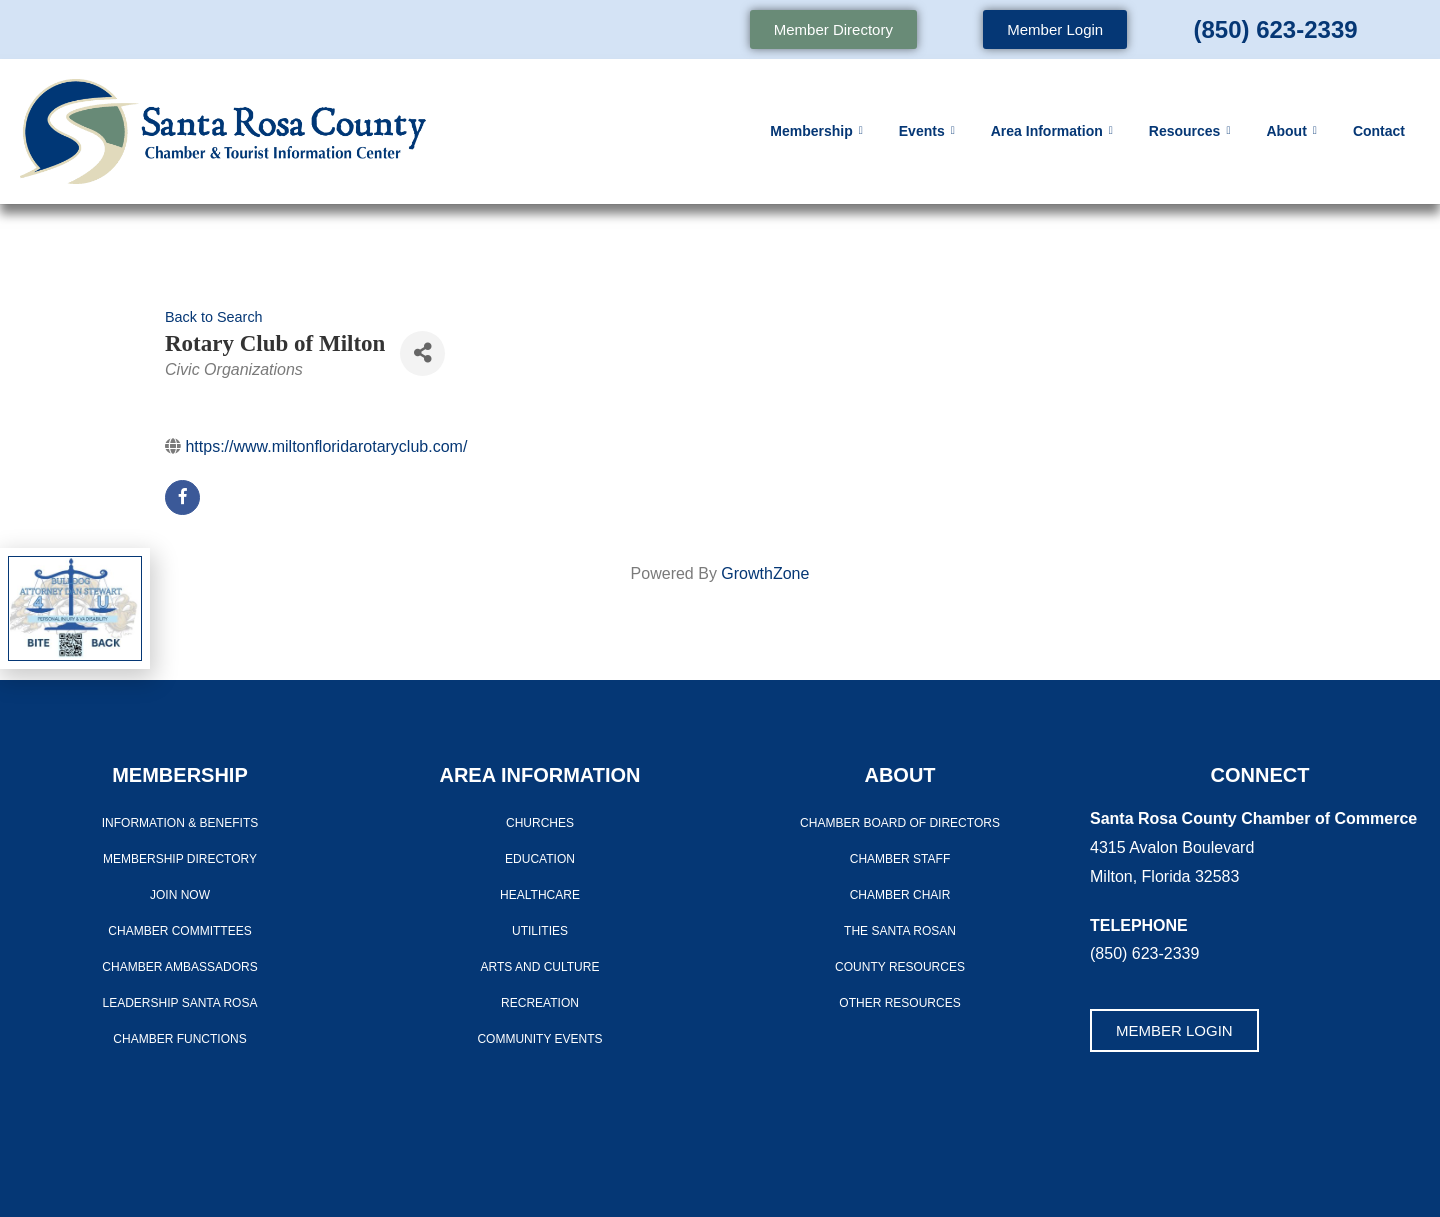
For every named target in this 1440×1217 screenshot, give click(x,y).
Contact (1379, 131)
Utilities (540, 931)
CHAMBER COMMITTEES (179, 931)
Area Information (1052, 131)
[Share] (422, 353)
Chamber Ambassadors (179, 967)
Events (927, 131)
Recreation (540, 1003)
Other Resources (899, 1003)
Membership (816, 131)
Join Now (180, 895)
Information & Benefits (180, 823)
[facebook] (182, 497)
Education (540, 859)
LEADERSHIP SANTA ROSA (180, 1003)
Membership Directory (180, 859)
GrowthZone (765, 573)
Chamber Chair (900, 895)
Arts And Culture (540, 967)
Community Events (539, 1039)
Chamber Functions (179, 1039)
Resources (1190, 131)
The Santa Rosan (900, 931)
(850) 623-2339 (1275, 29)
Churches (540, 823)
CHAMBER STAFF (900, 859)
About (1291, 131)
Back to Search (214, 317)
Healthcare (540, 895)
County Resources (900, 967)
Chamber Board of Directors (900, 823)
